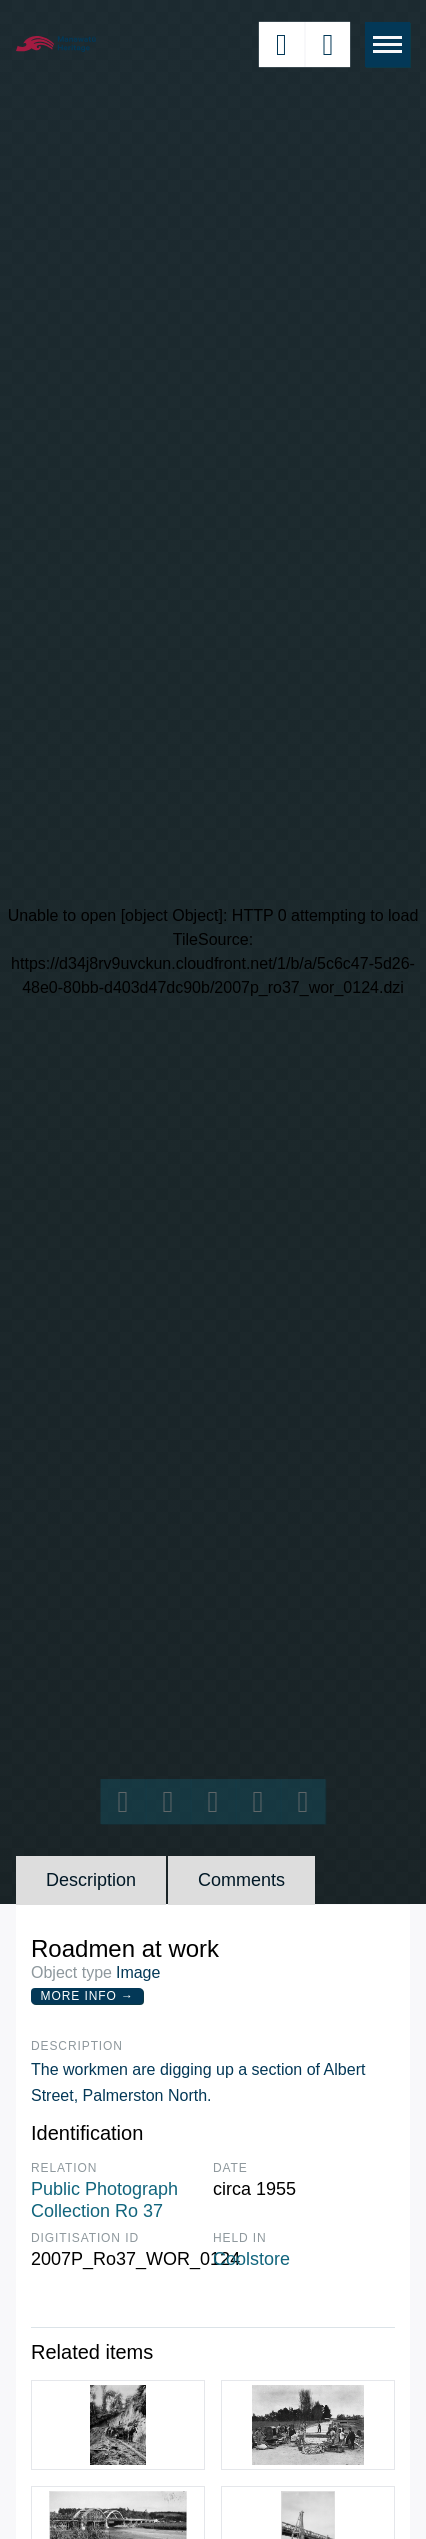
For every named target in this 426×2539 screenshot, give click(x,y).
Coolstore (251, 2259)
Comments (241, 1880)
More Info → (87, 1996)
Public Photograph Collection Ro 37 (104, 2200)
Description (91, 1880)
